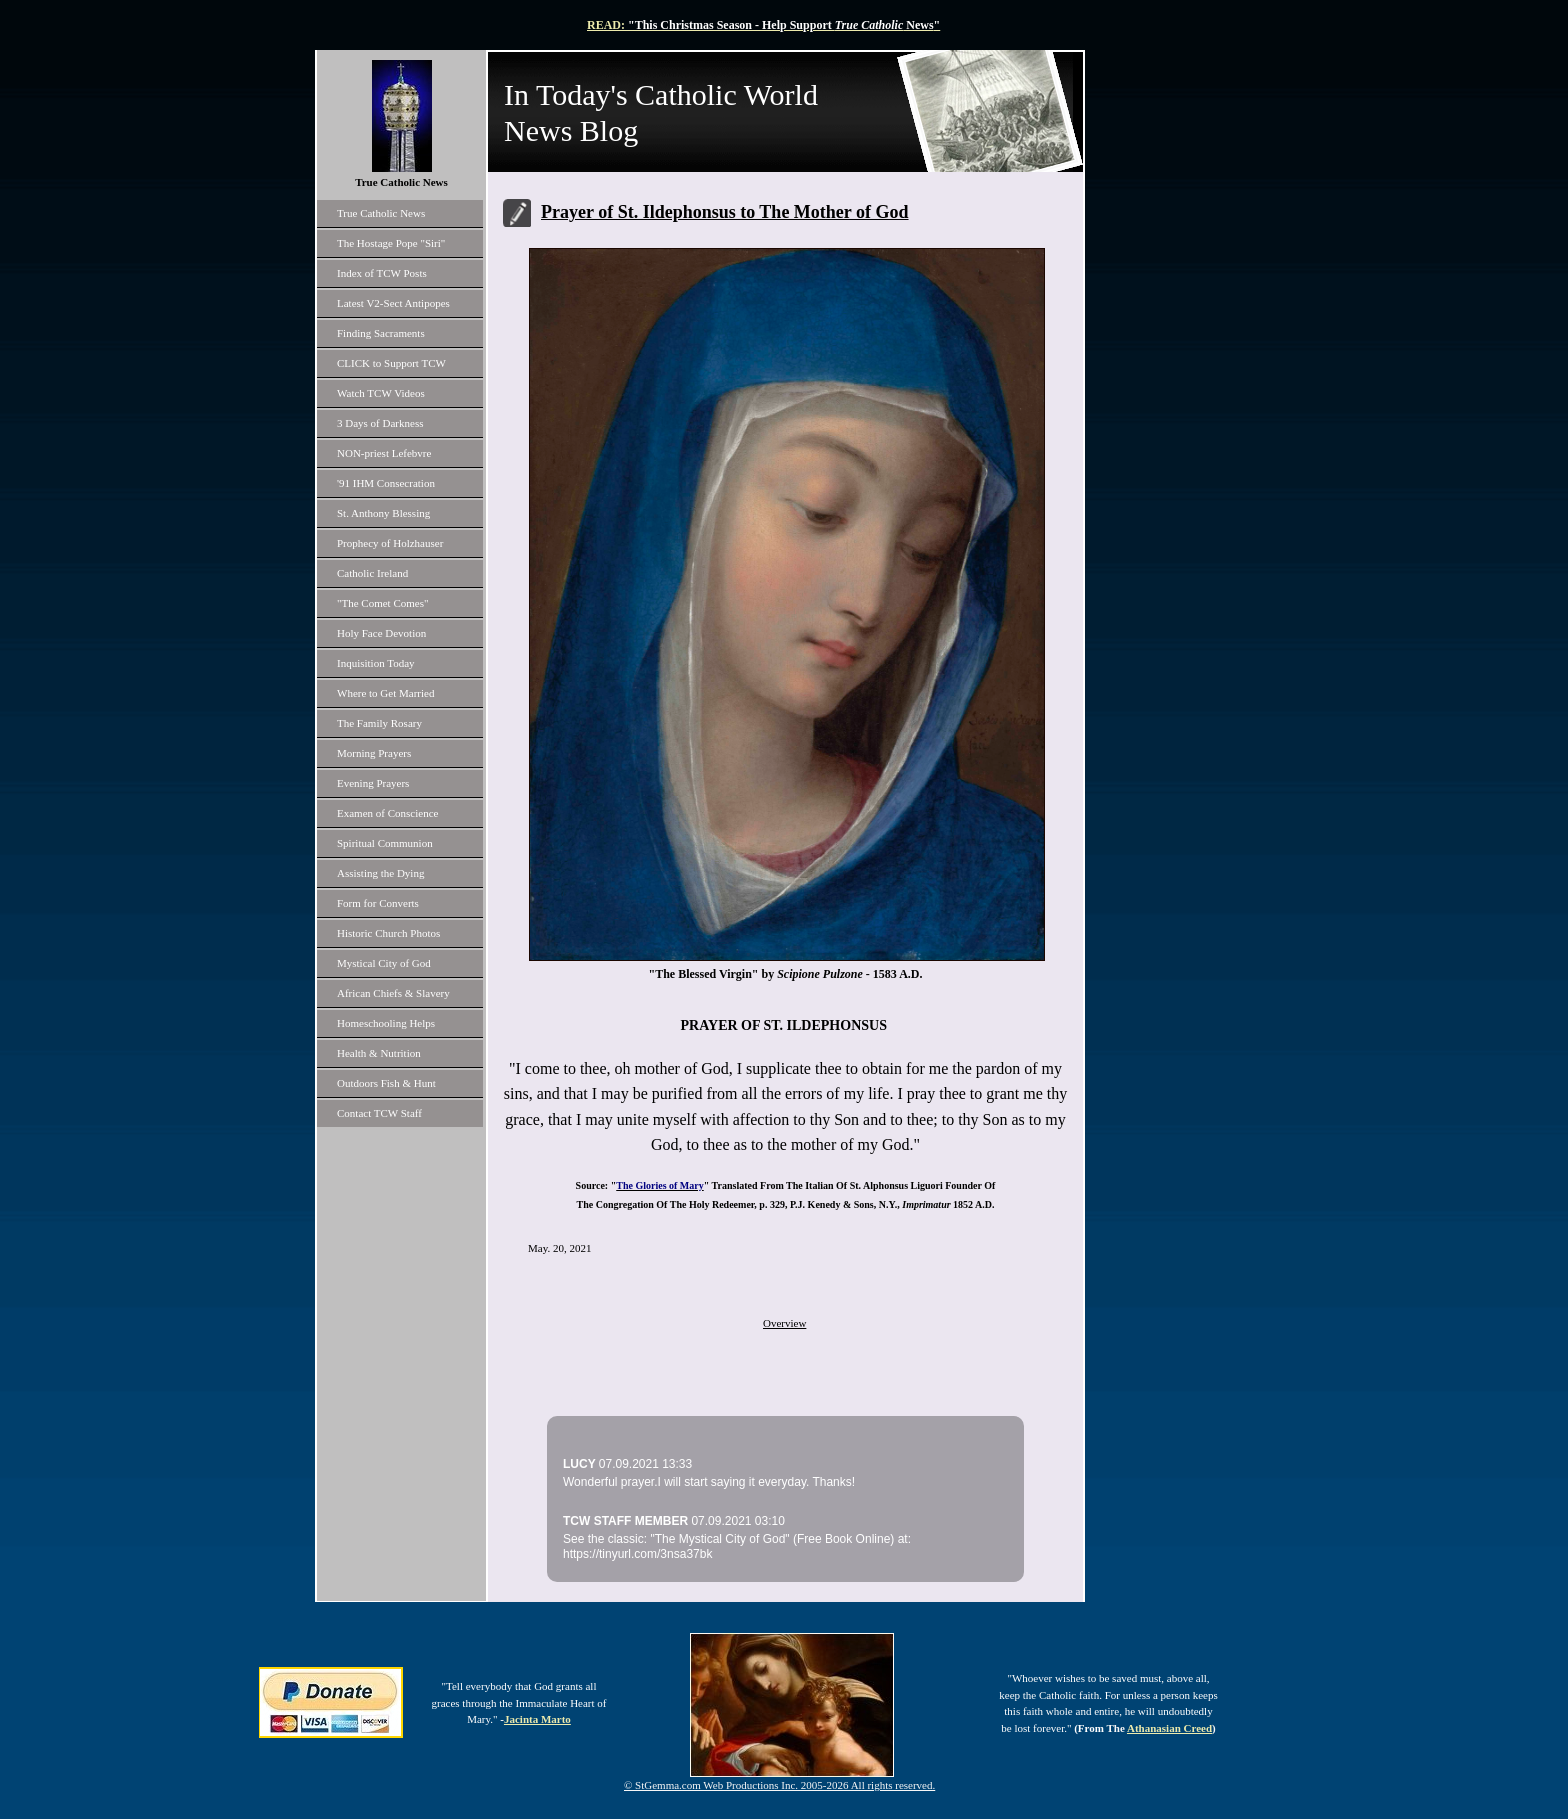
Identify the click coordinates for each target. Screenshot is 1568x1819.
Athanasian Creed (1169, 1728)
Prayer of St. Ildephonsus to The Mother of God (725, 212)
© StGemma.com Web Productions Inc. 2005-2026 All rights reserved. (779, 1785)
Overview (784, 1323)
